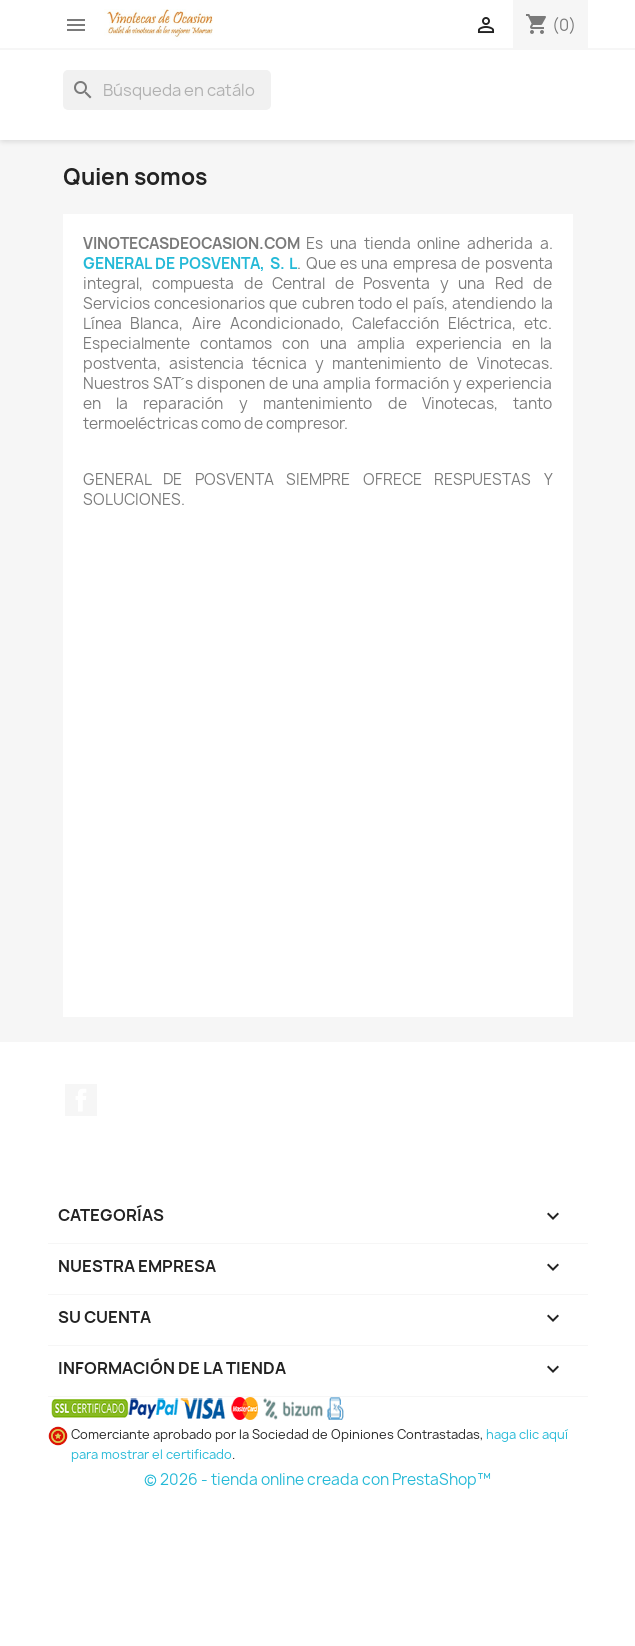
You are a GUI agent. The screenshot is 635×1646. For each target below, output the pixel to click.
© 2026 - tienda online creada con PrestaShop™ (317, 1479)
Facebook (81, 1100)
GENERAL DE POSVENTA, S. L (190, 263)
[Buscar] (167, 90)
